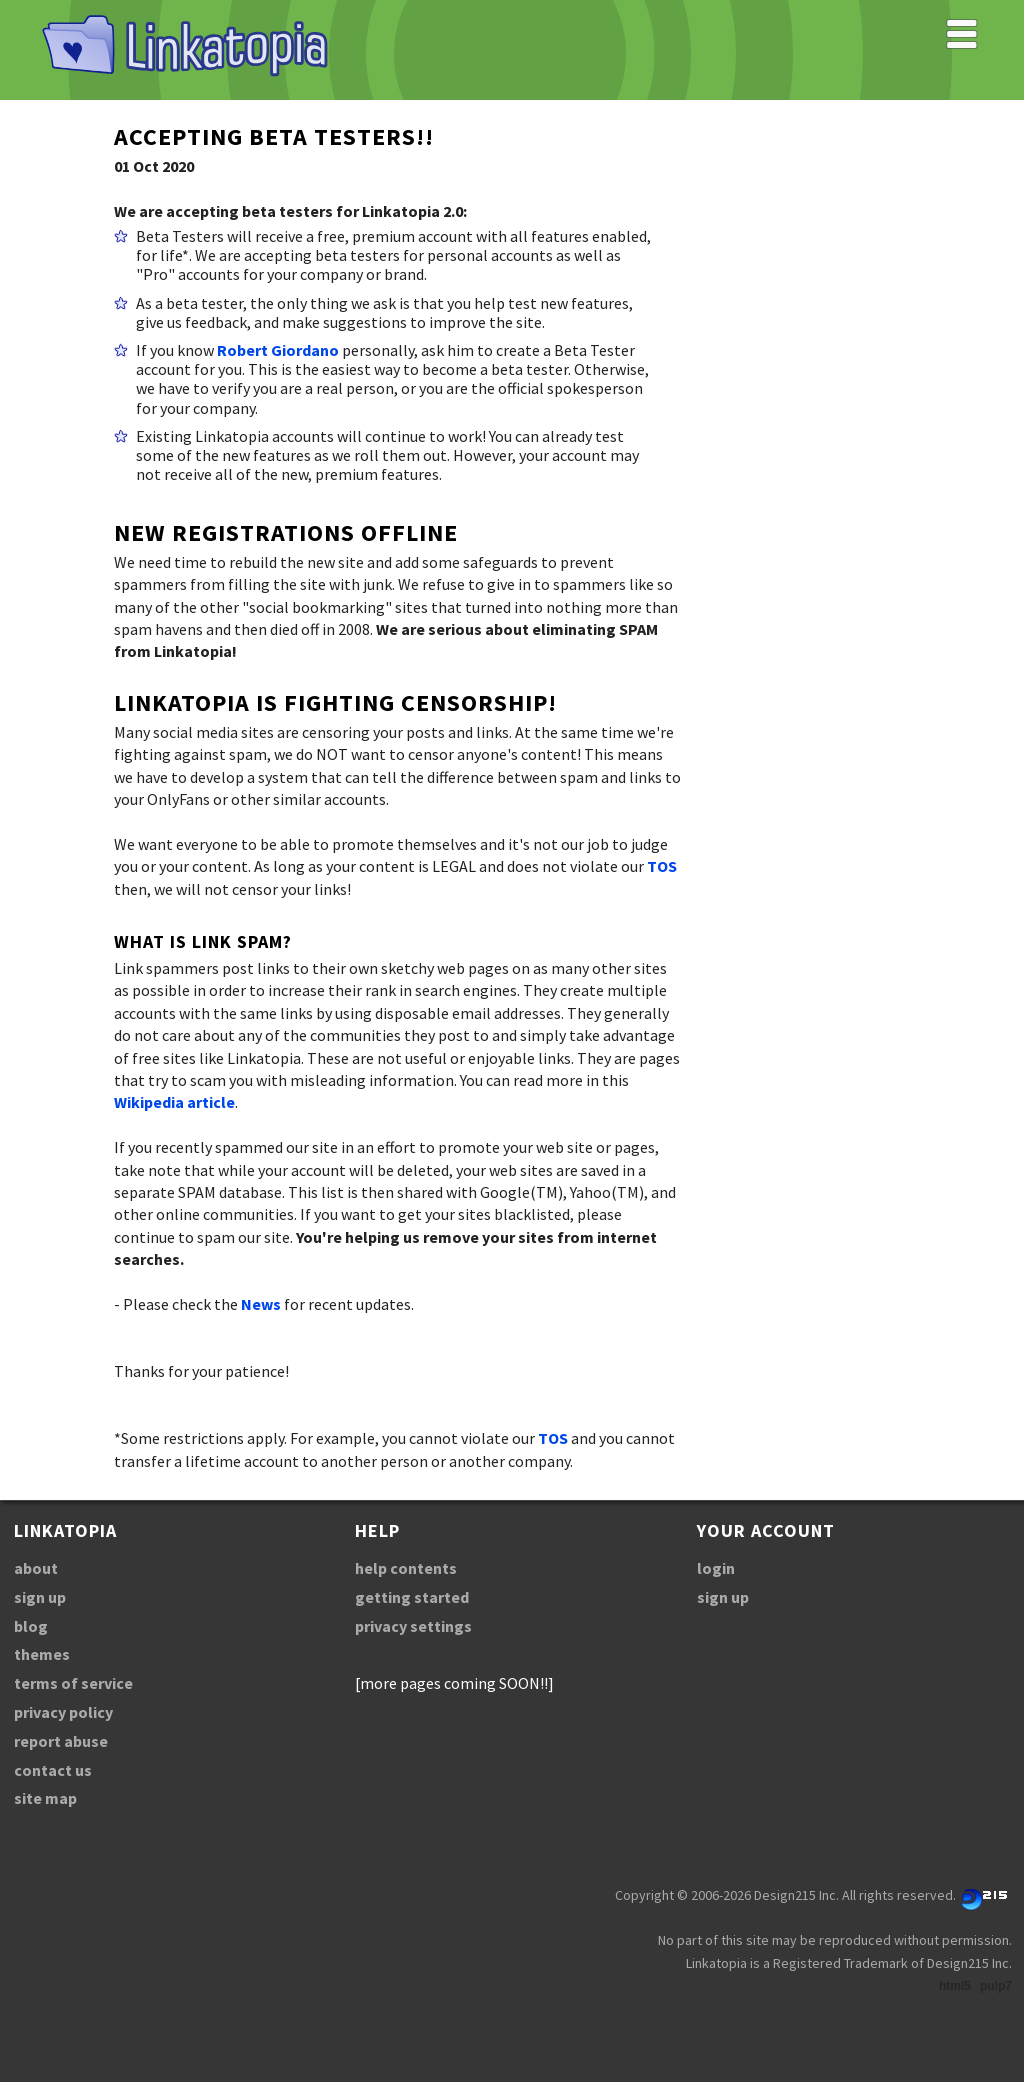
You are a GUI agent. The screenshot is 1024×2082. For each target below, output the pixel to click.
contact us (53, 1770)
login (716, 1568)
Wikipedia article (174, 1102)
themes (42, 1654)
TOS (662, 866)
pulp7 (996, 1986)
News (261, 1304)
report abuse (61, 1741)
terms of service (73, 1683)
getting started (412, 1597)
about (36, 1568)
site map (45, 1798)
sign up (40, 1597)
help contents (406, 1568)
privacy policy (63, 1712)
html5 (955, 1986)
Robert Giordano (278, 350)
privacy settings (413, 1626)
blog (31, 1626)
